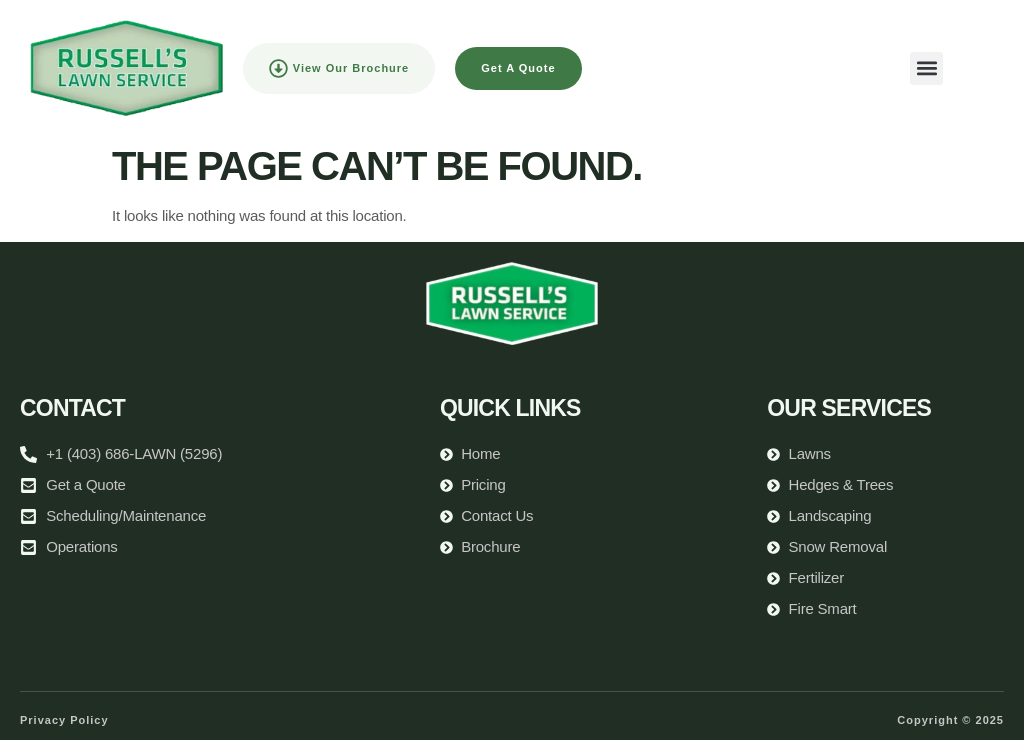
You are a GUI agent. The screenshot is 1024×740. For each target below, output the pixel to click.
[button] (926, 68)
